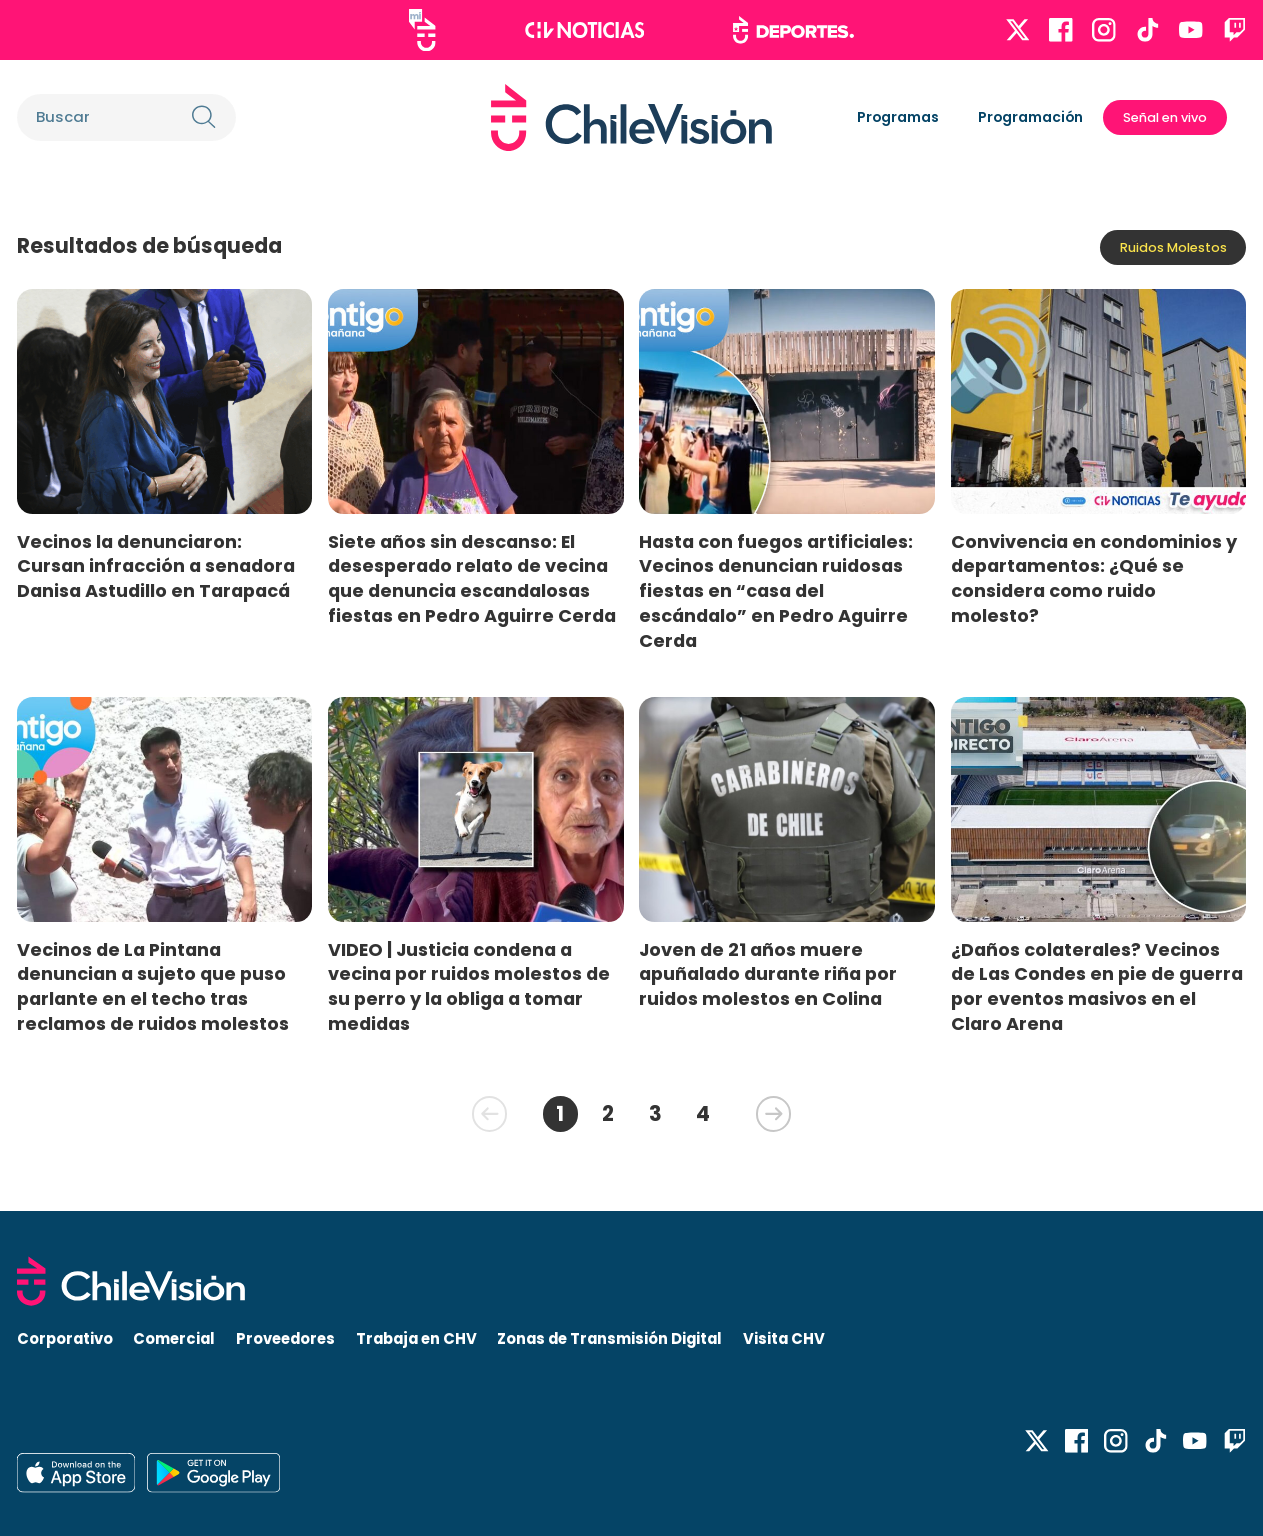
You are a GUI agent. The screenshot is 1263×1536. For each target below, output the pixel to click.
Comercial (174, 1338)
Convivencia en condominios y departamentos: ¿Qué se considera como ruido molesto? (1094, 578)
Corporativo (65, 1338)
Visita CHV (784, 1338)
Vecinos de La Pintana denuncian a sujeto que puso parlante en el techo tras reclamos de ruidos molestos (153, 986)
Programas (898, 117)
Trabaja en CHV (416, 1338)
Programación (1030, 117)
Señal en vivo (1165, 117)
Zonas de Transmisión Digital (609, 1338)
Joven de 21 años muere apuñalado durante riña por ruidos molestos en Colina (768, 974)
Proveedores (285, 1338)
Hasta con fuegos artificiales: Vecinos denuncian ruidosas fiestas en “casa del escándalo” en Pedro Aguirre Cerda (776, 591)
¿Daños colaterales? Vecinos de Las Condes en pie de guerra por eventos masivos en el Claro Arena (1097, 986)
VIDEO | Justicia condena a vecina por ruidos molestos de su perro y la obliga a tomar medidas (469, 986)
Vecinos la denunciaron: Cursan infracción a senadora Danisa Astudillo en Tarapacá (156, 566)
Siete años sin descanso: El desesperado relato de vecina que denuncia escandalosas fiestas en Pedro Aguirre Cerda (472, 578)
